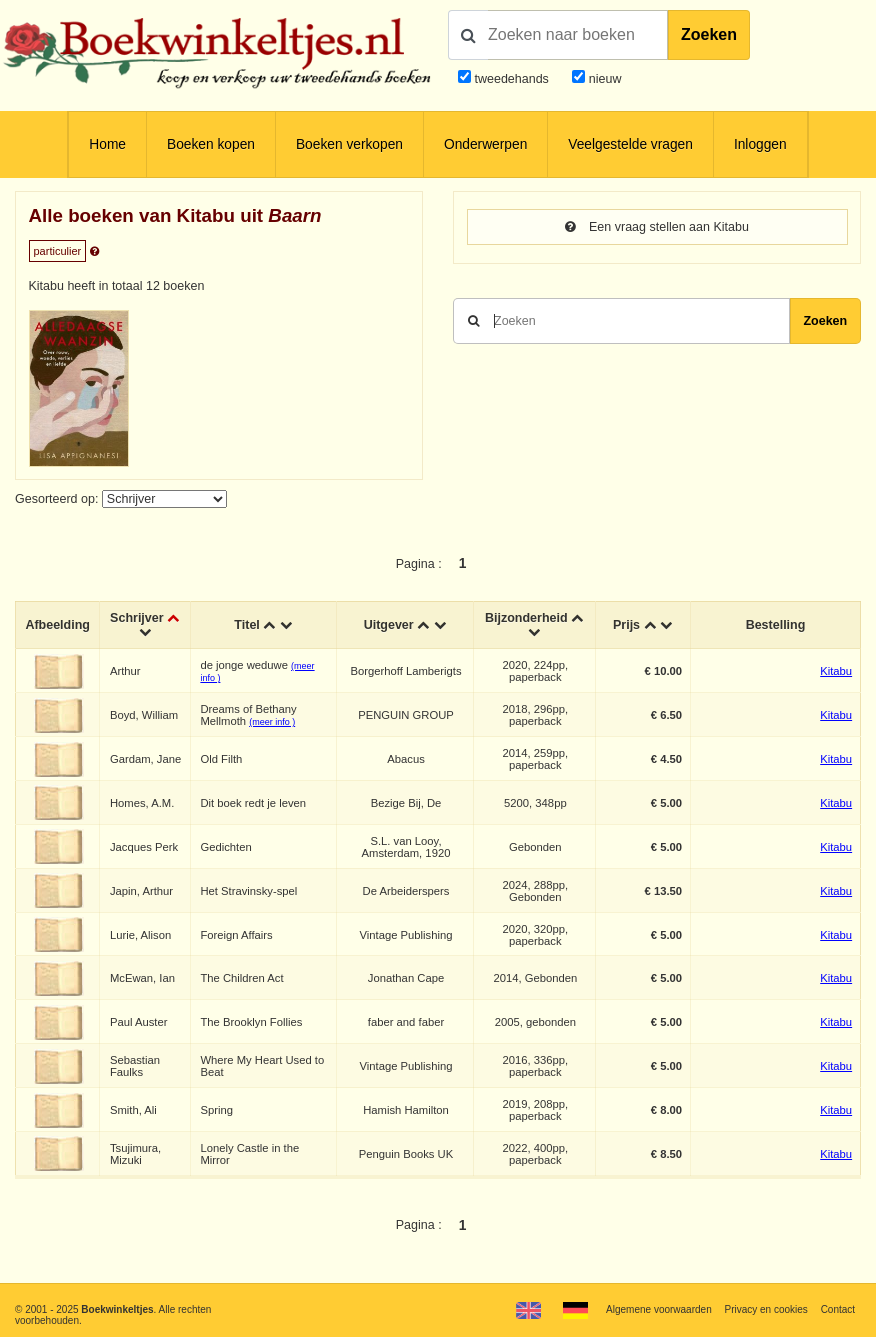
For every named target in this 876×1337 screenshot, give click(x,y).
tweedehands (511, 79)
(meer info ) (272, 722)
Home (107, 144)
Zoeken (709, 34)
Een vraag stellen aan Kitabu (657, 227)
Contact (838, 1309)
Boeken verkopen (349, 144)
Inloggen (760, 144)
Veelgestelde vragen (630, 144)
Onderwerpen (485, 144)
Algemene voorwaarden (659, 1309)
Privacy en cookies (765, 1309)
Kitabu (836, 671)
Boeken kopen (211, 144)
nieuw (603, 79)
